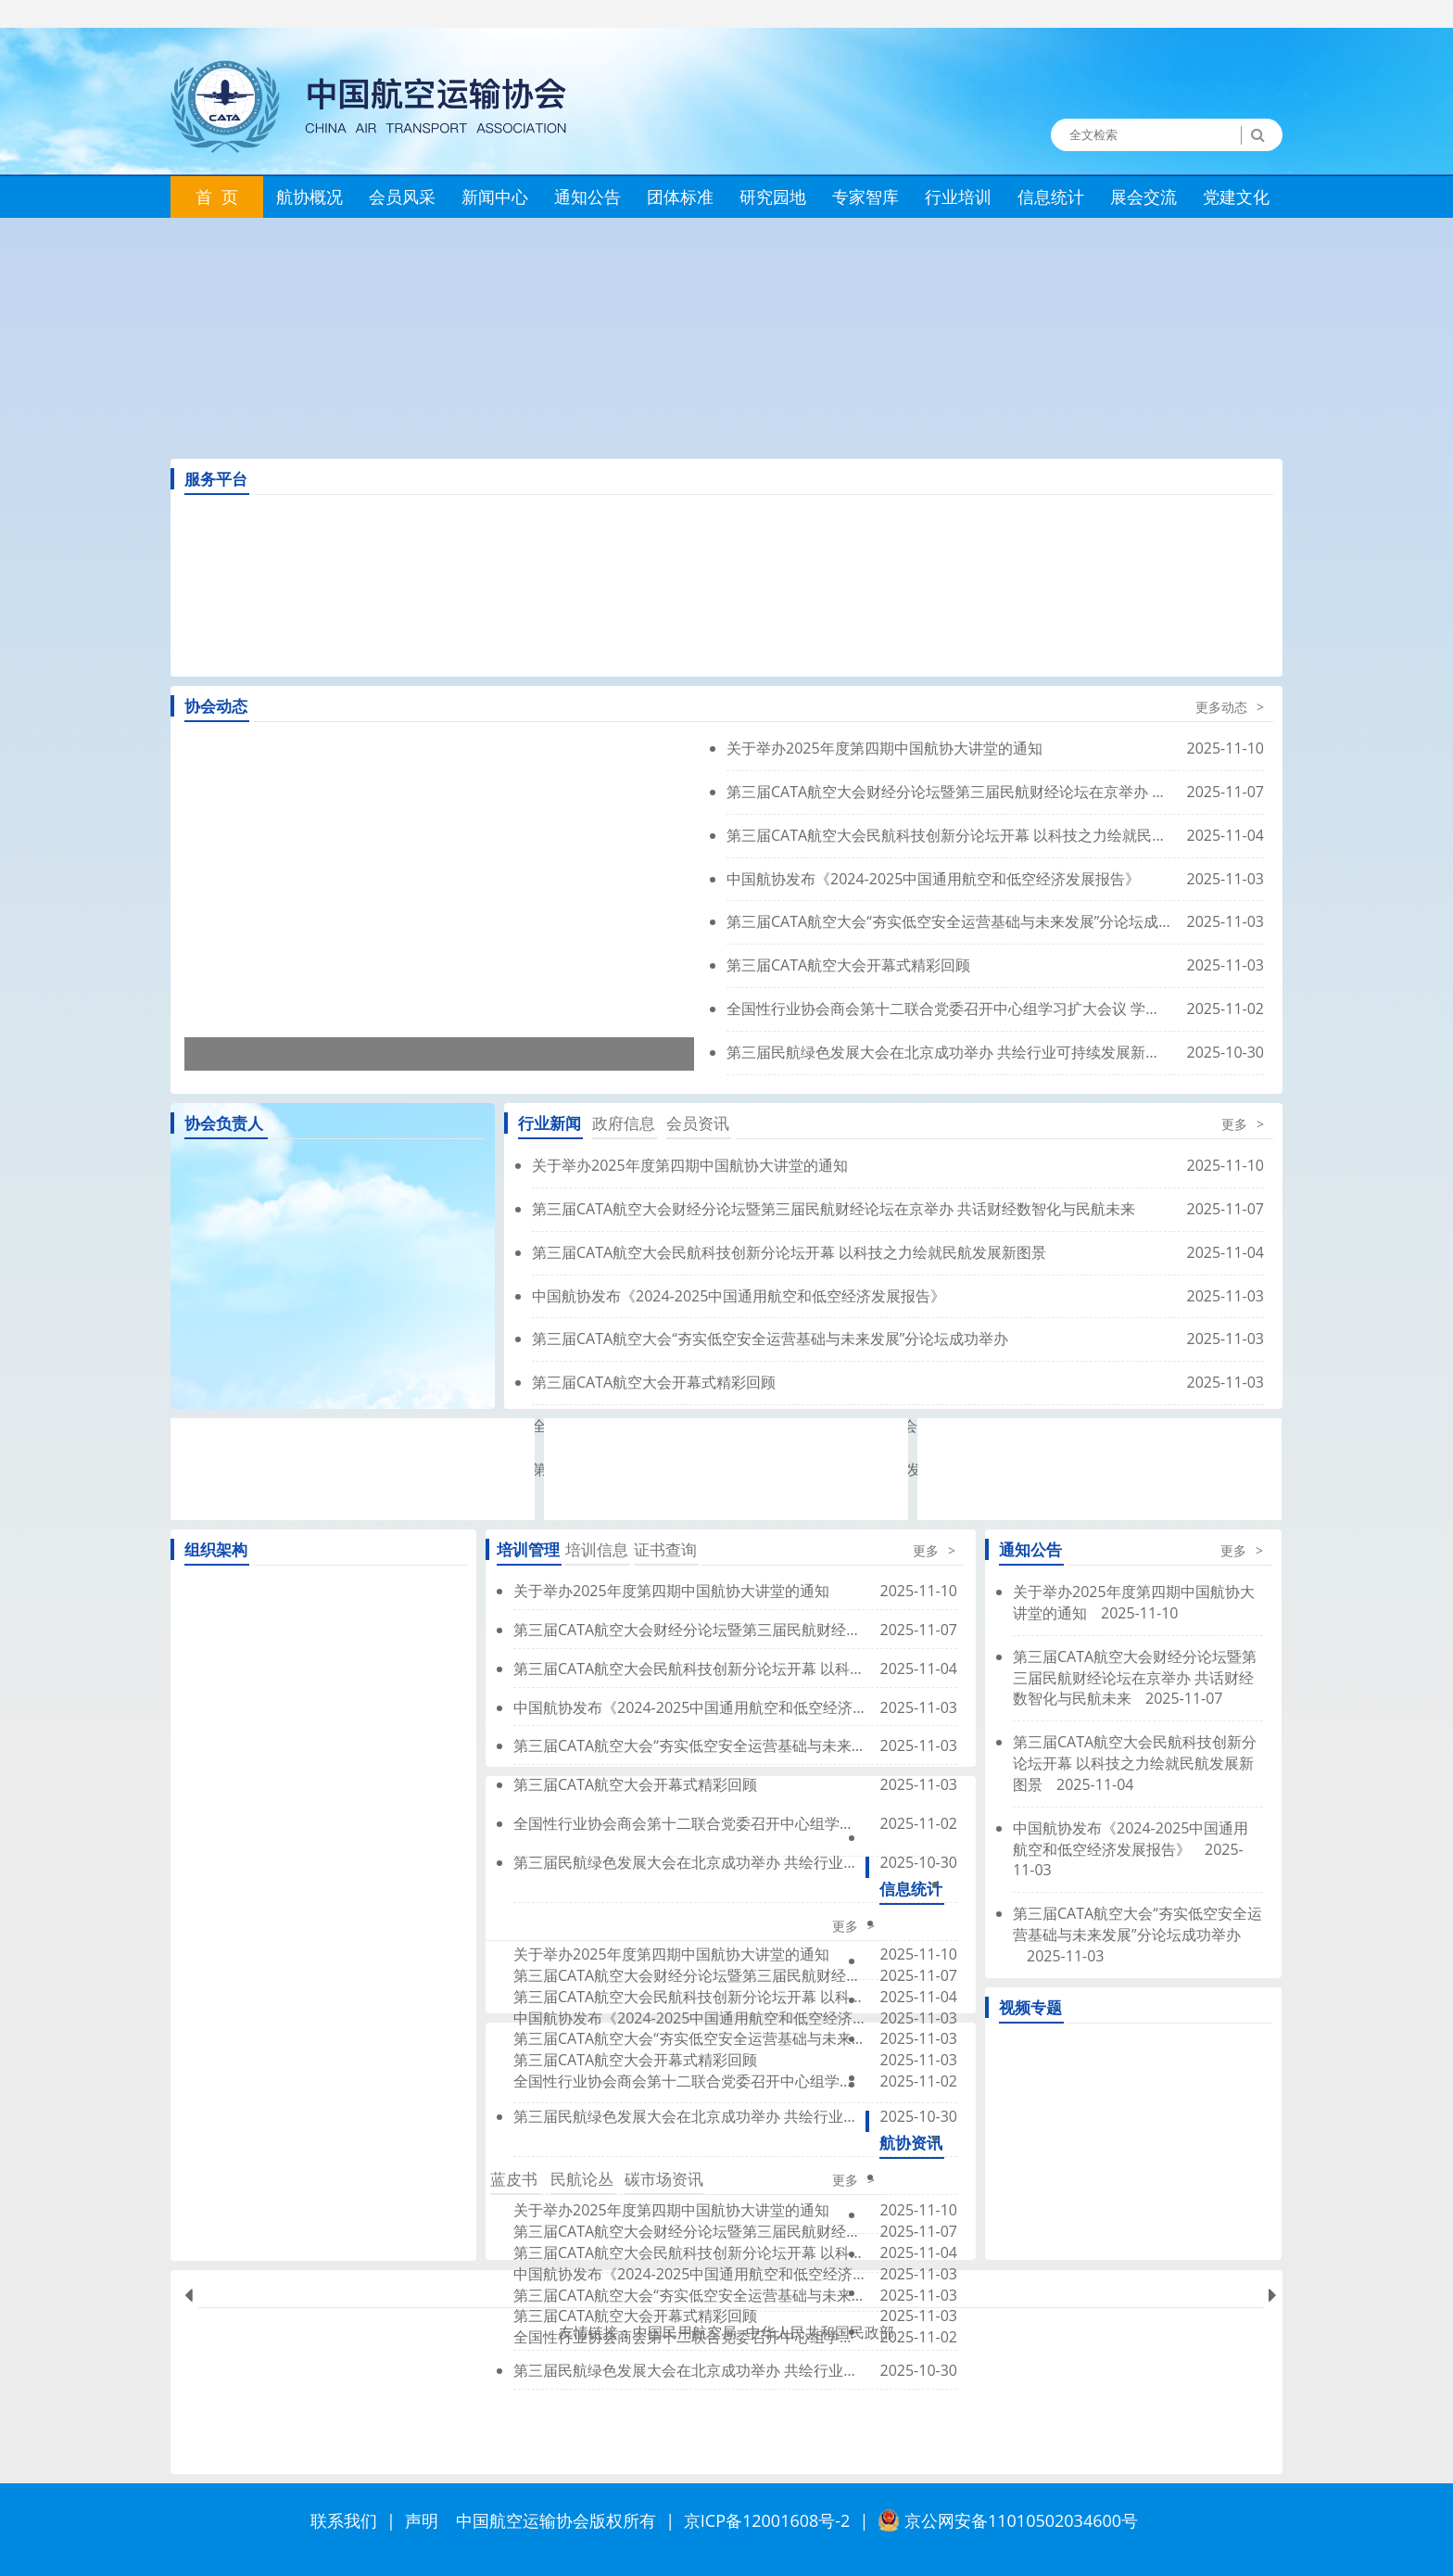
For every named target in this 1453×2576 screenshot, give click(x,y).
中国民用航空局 (685, 2332)
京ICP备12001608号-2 (767, 2520)
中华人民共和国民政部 (820, 2332)
